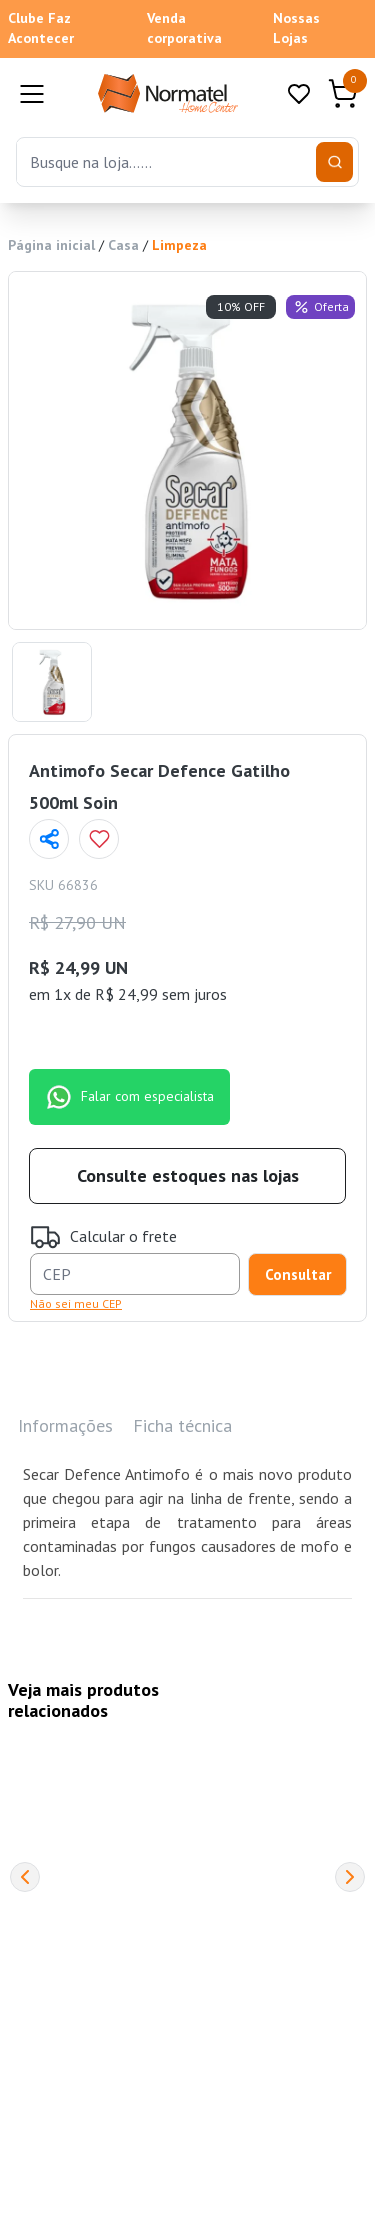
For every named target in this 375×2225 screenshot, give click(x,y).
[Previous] (25, 1877)
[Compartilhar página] (49, 839)
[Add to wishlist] (99, 839)
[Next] (350, 1877)
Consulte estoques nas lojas (188, 1175)
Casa (123, 245)
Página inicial (51, 245)
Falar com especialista (129, 1097)
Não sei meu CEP (76, 1303)
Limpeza (179, 245)
